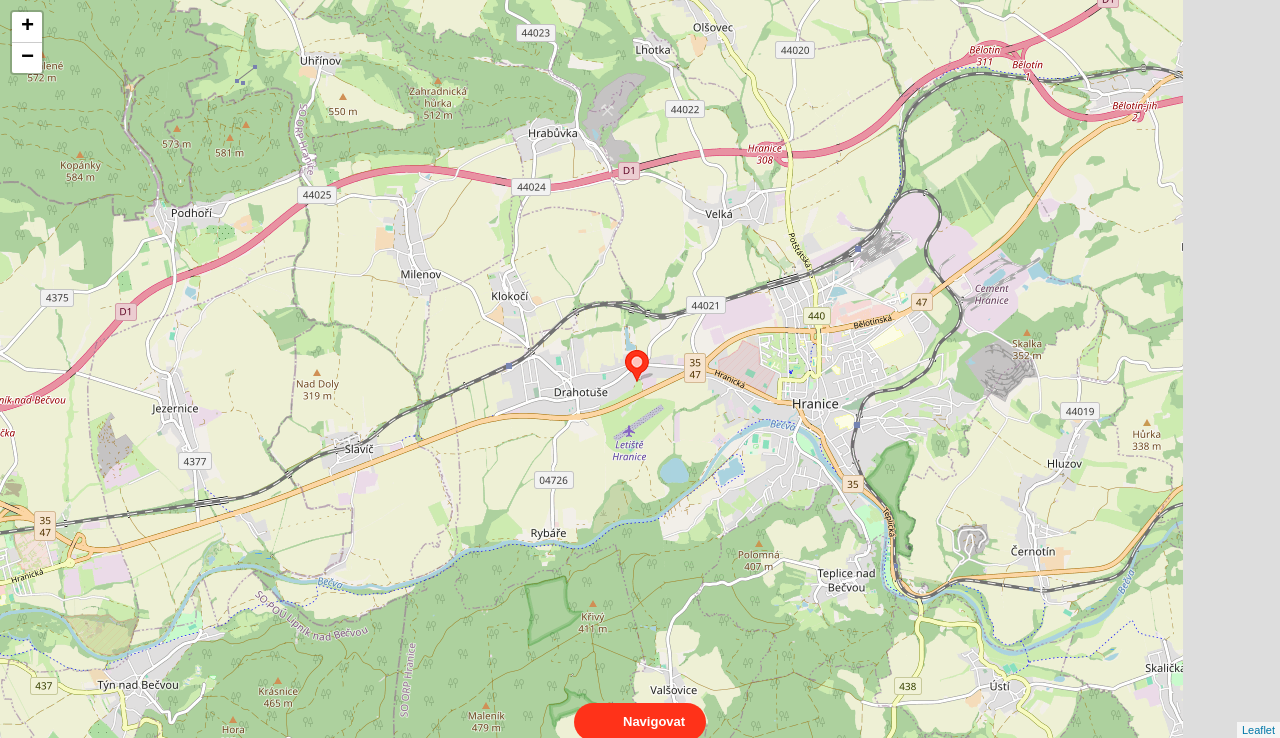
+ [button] (27, 27)
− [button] (27, 58)
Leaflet (1258, 712)
